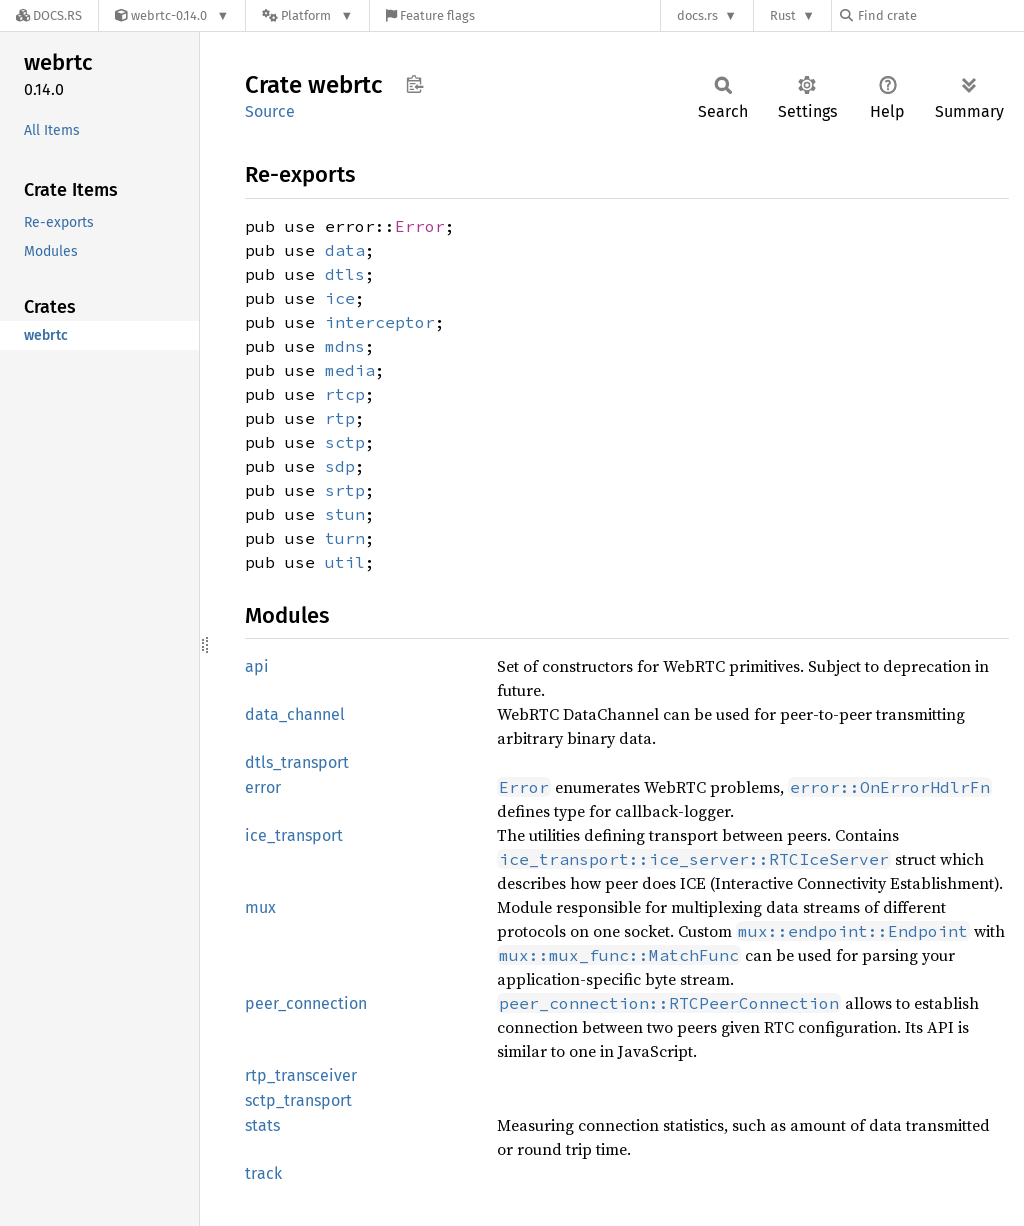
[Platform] (307, 15)
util (345, 562)
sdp (340, 466)
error (263, 787)
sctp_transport (298, 1100)
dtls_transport (297, 762)
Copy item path (414, 84)
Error (420, 226)
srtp (345, 490)
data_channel (295, 714)
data (345, 250)
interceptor (380, 322)
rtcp (345, 394)
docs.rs (697, 15)
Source (270, 111)
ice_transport (294, 835)
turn (345, 538)
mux (260, 907)
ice (340, 298)
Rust (783, 15)
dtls (345, 274)
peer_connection (306, 1003)
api (257, 666)
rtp (340, 418)
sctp (345, 442)
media (350, 370)
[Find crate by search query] (940, 15)
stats (262, 1125)
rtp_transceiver (301, 1075)
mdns (345, 346)
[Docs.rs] (49, 15)
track (263, 1173)
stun (345, 514)
